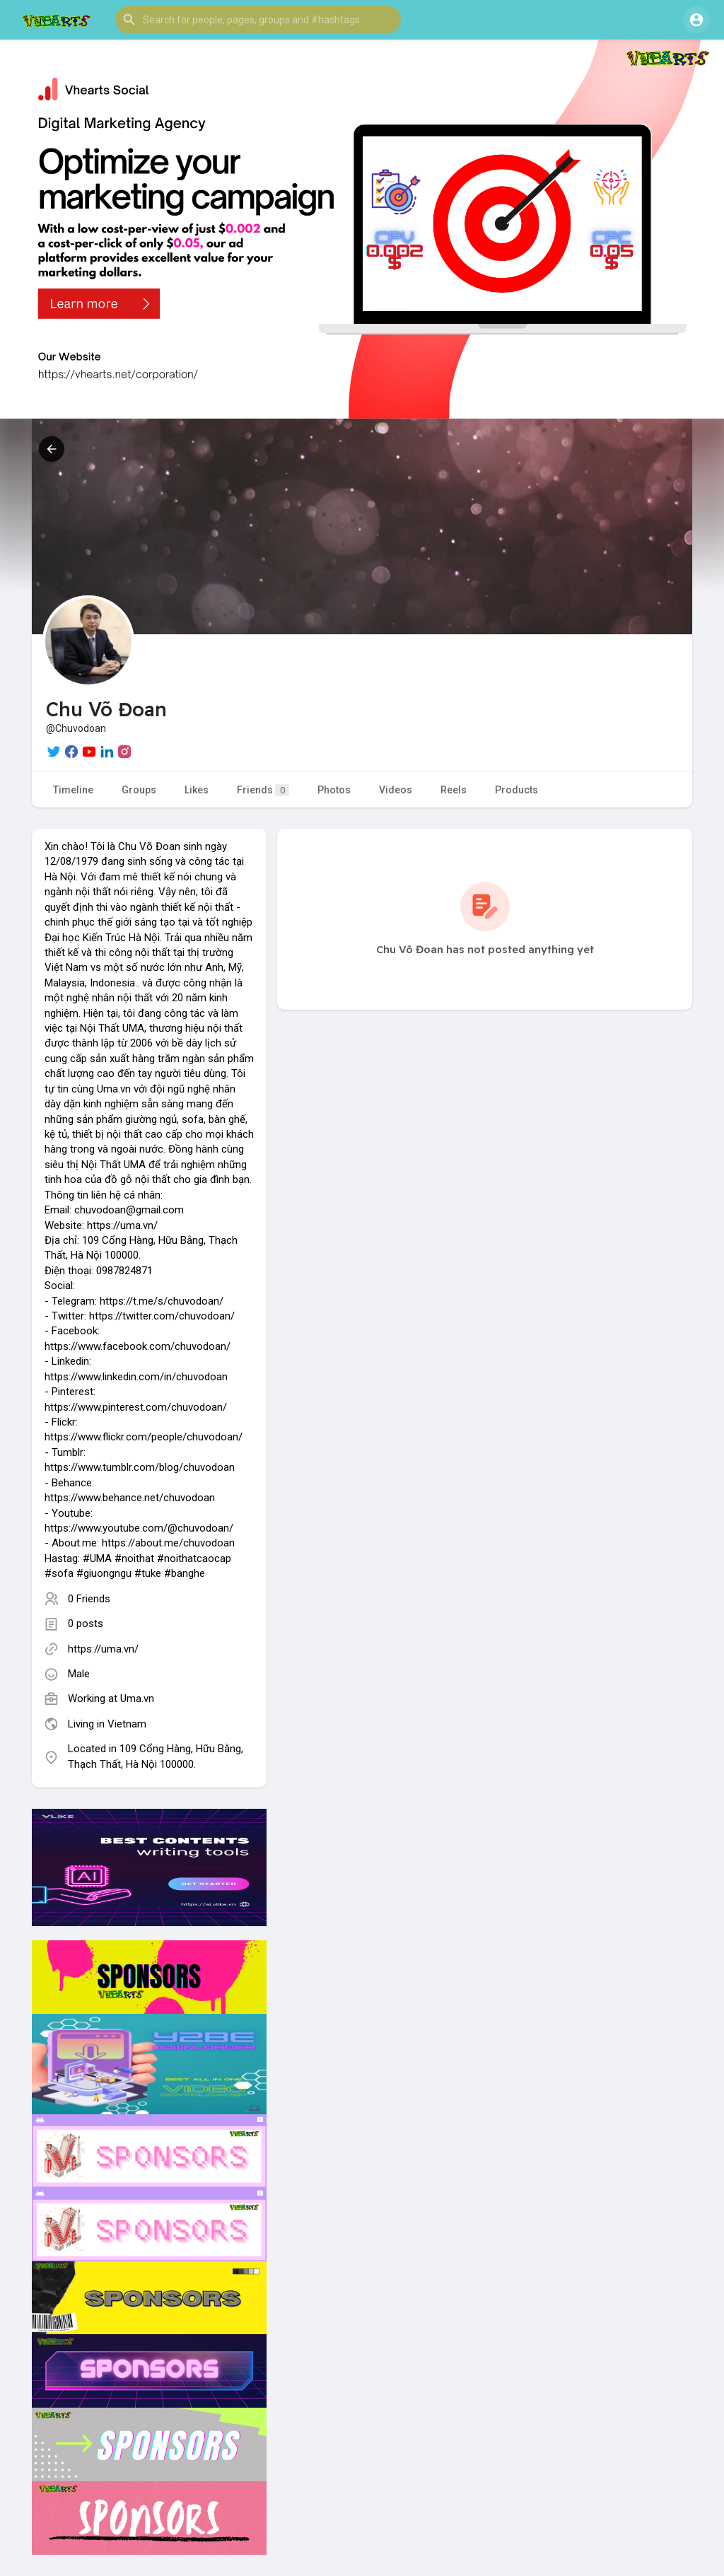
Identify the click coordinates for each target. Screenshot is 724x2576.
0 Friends (89, 1598)
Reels (453, 789)
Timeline (73, 789)
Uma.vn (137, 1698)
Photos (334, 789)
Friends (263, 790)
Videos (395, 789)
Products (516, 789)
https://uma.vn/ (103, 1649)
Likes (197, 789)
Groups (139, 789)
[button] (258, 20)
